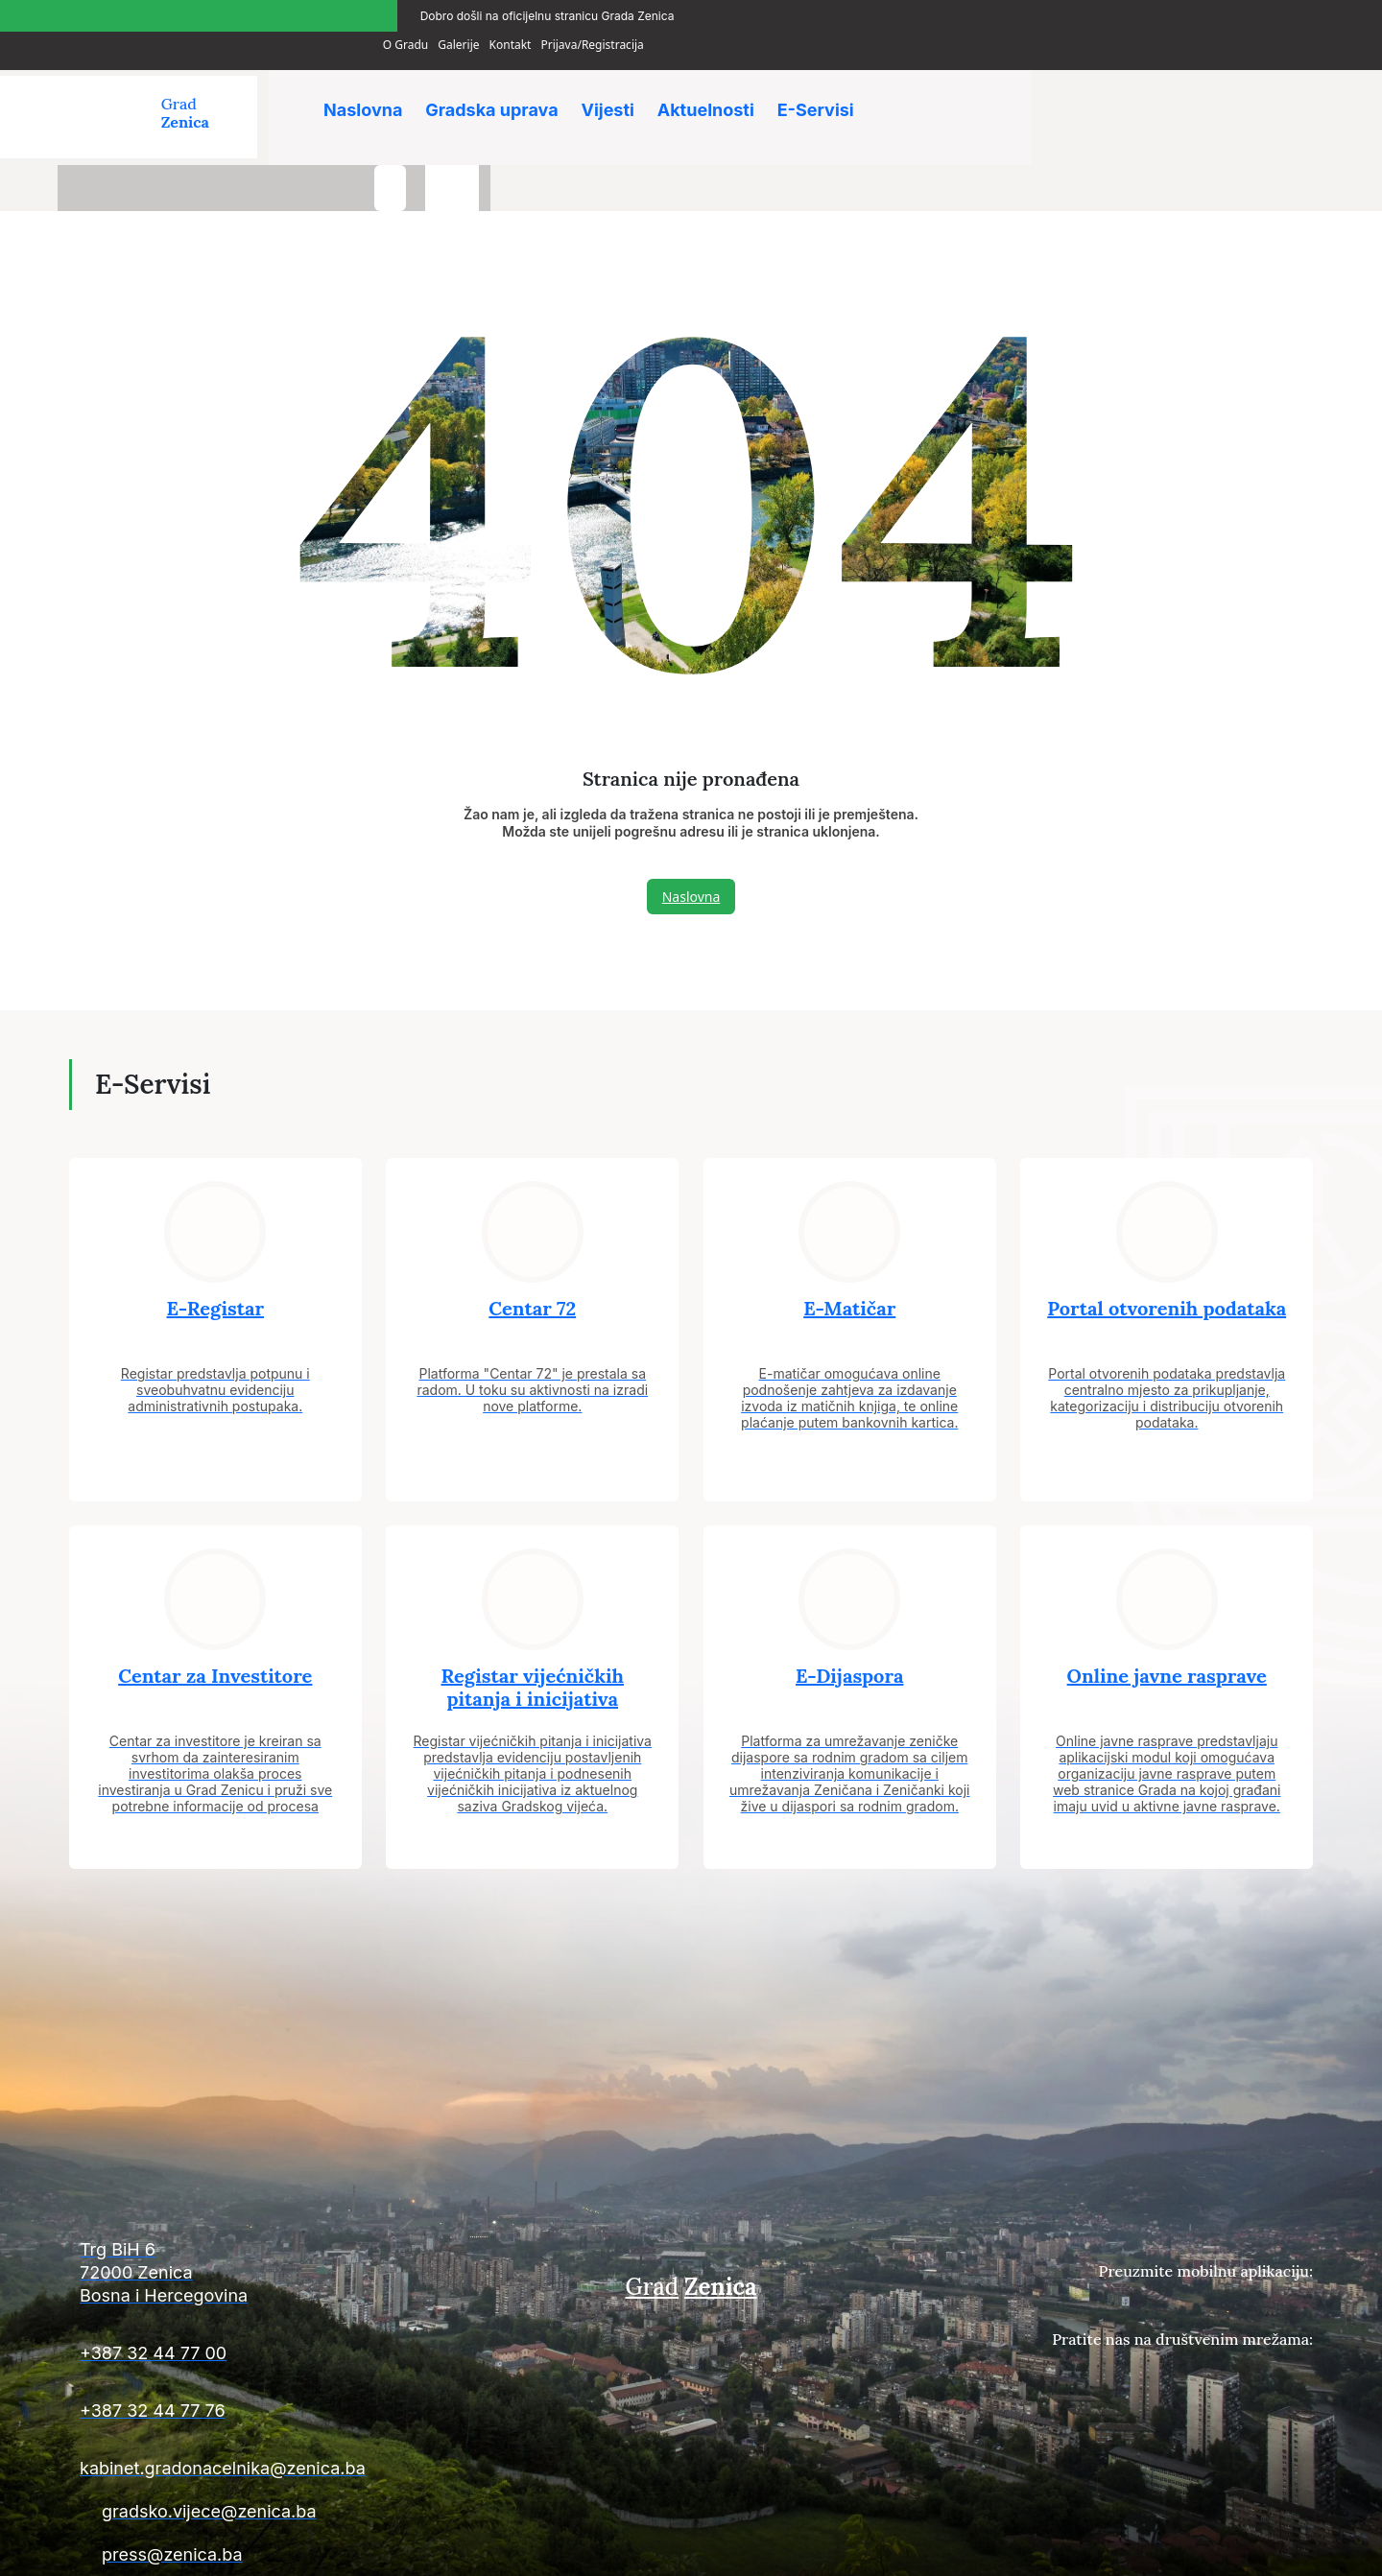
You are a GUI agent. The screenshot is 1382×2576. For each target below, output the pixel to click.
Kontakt (1179, 13)
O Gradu (1074, 13)
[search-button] (1224, 94)
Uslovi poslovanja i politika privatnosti (1211, 2549)
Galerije (1127, 13)
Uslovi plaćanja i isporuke (1018, 2549)
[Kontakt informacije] (268, 2220)
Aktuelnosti (718, 86)
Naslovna (363, 86)
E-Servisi (832, 86)
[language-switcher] (1286, 94)
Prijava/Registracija (1261, 13)
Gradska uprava (496, 86)
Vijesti (616, 86)
